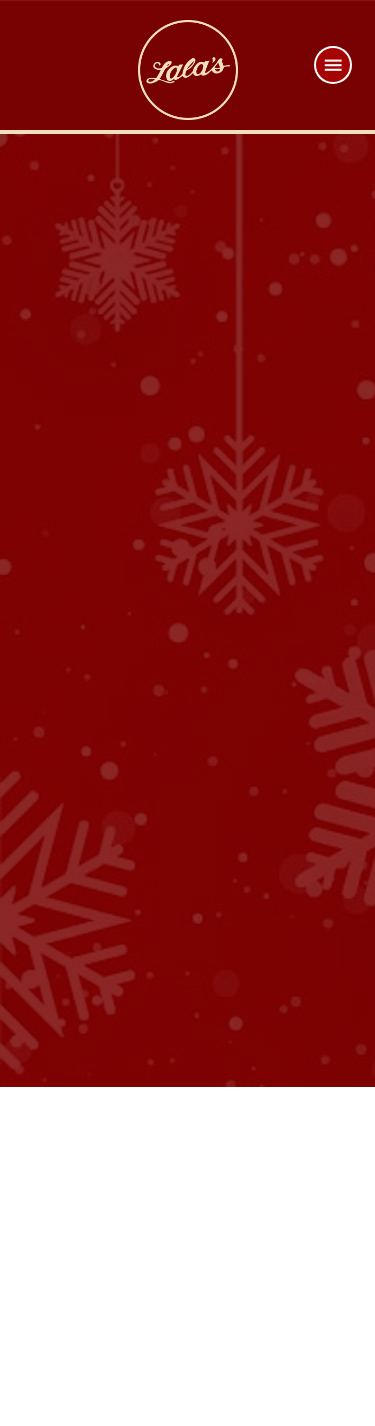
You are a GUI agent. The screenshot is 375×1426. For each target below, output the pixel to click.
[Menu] (333, 65)
